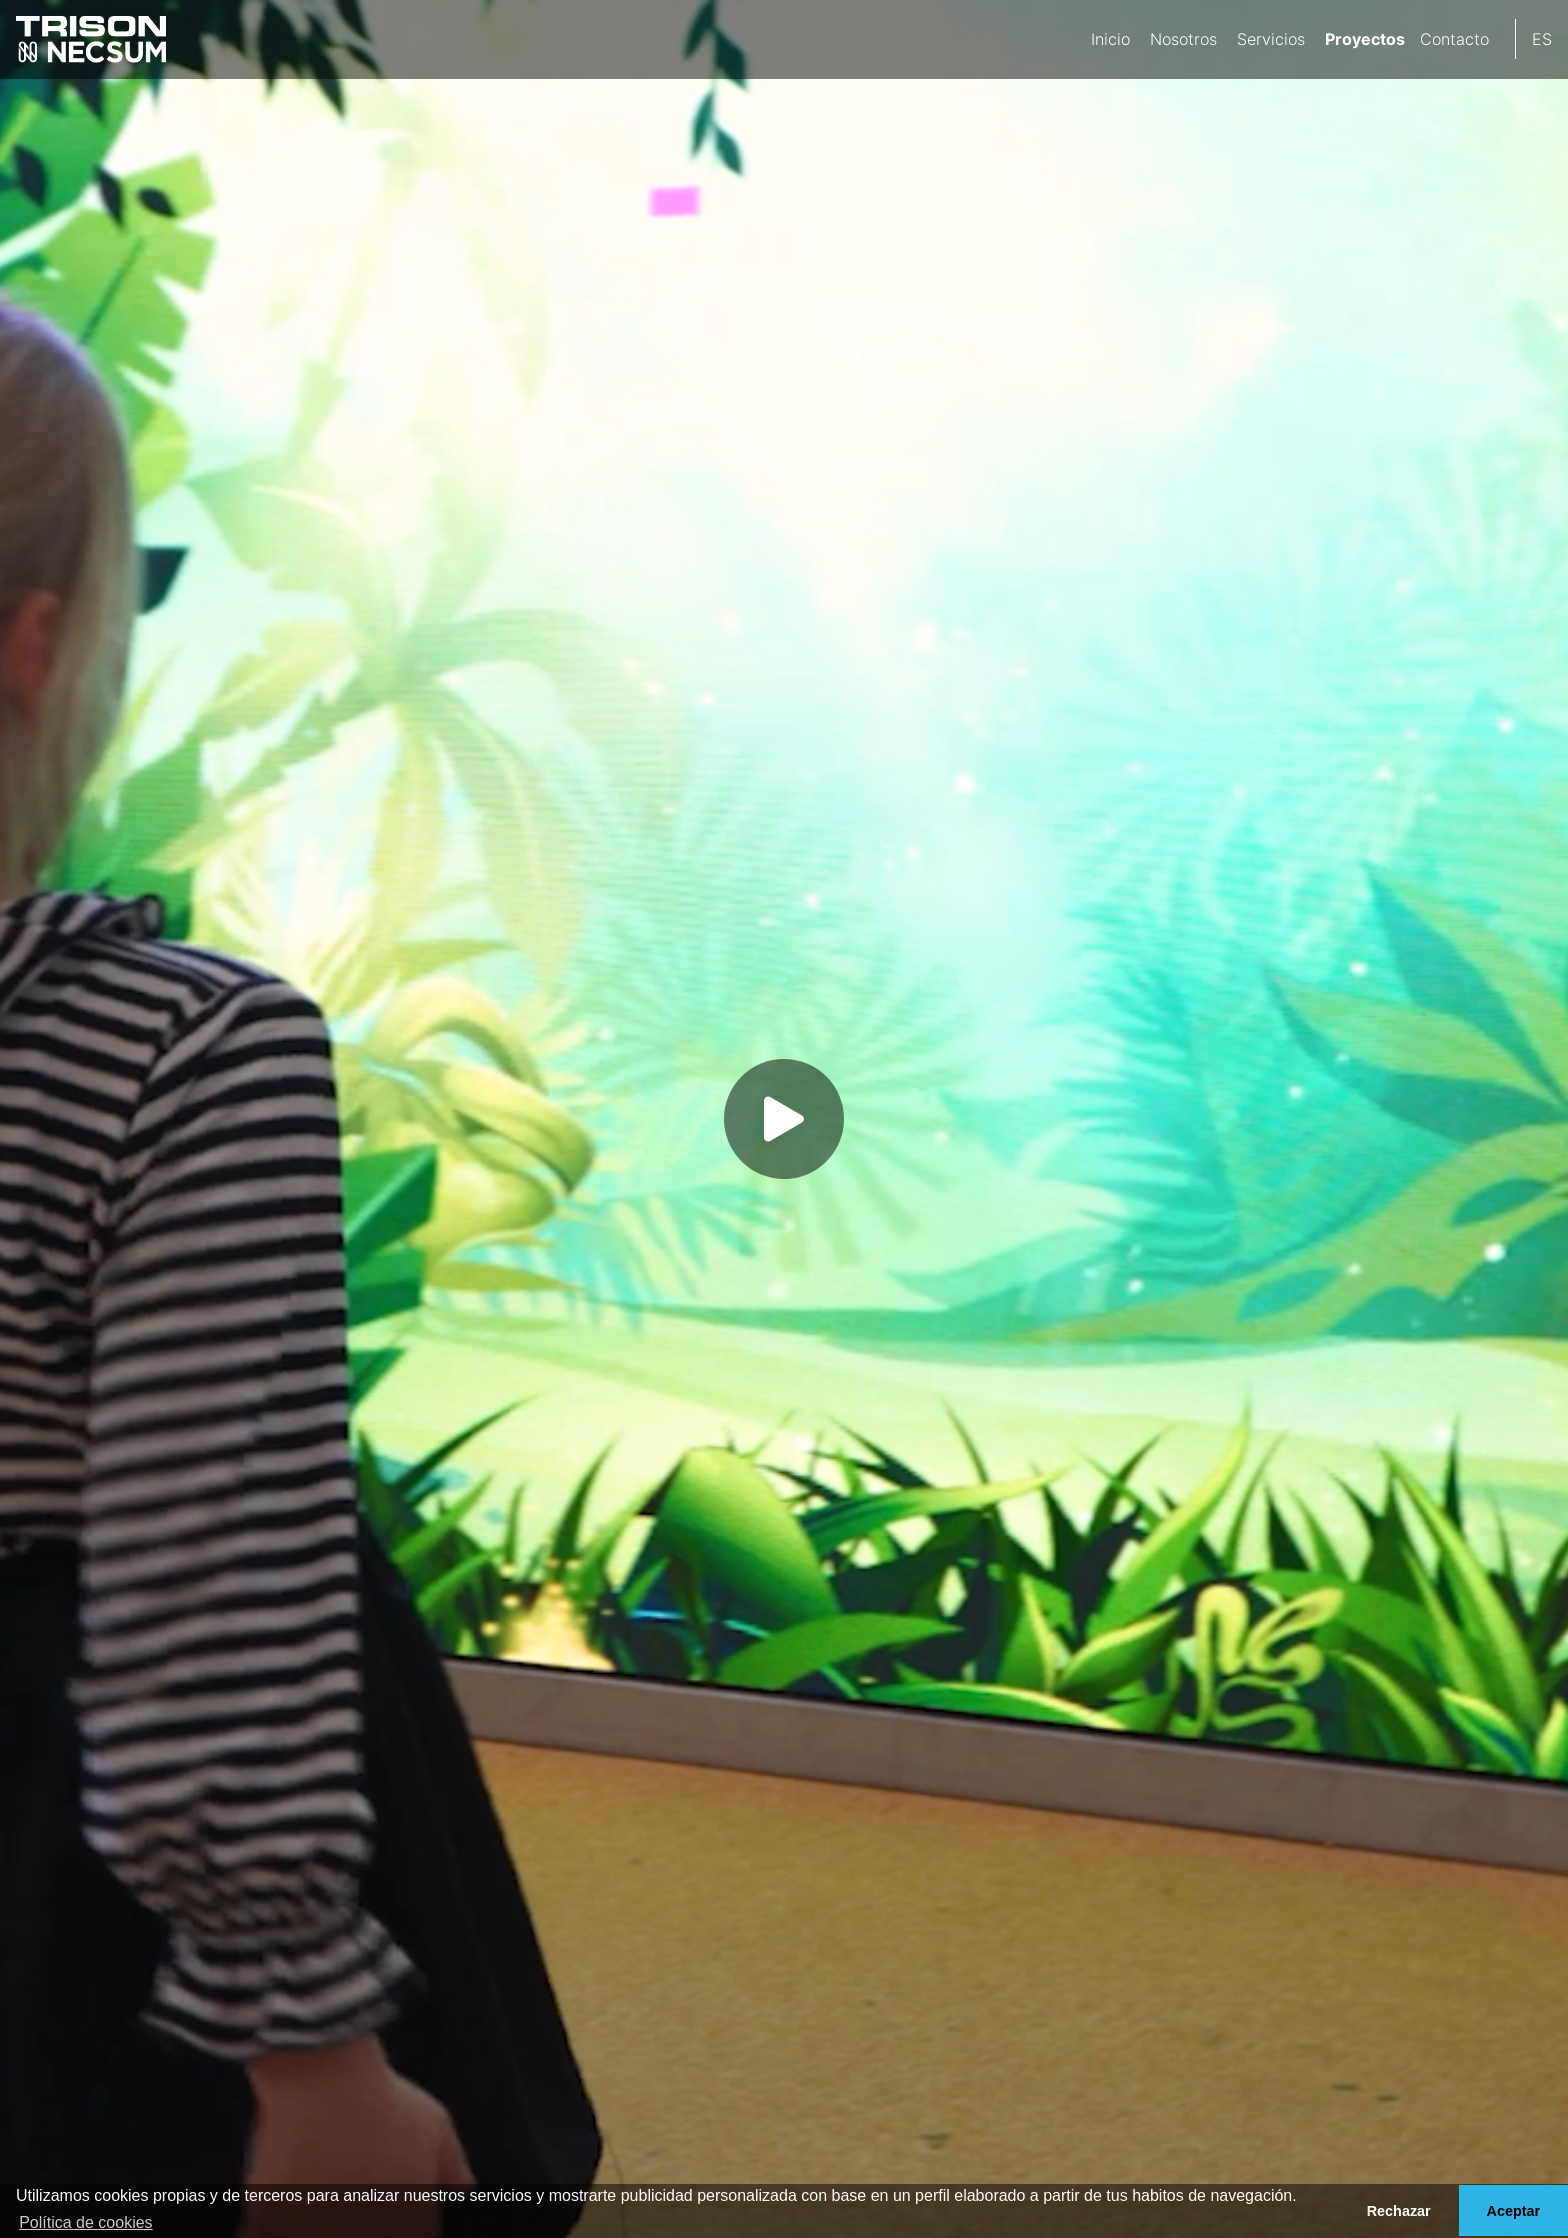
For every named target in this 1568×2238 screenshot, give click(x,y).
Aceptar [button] (1514, 2211)
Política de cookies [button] (85, 2222)
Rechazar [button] (1399, 2211)
